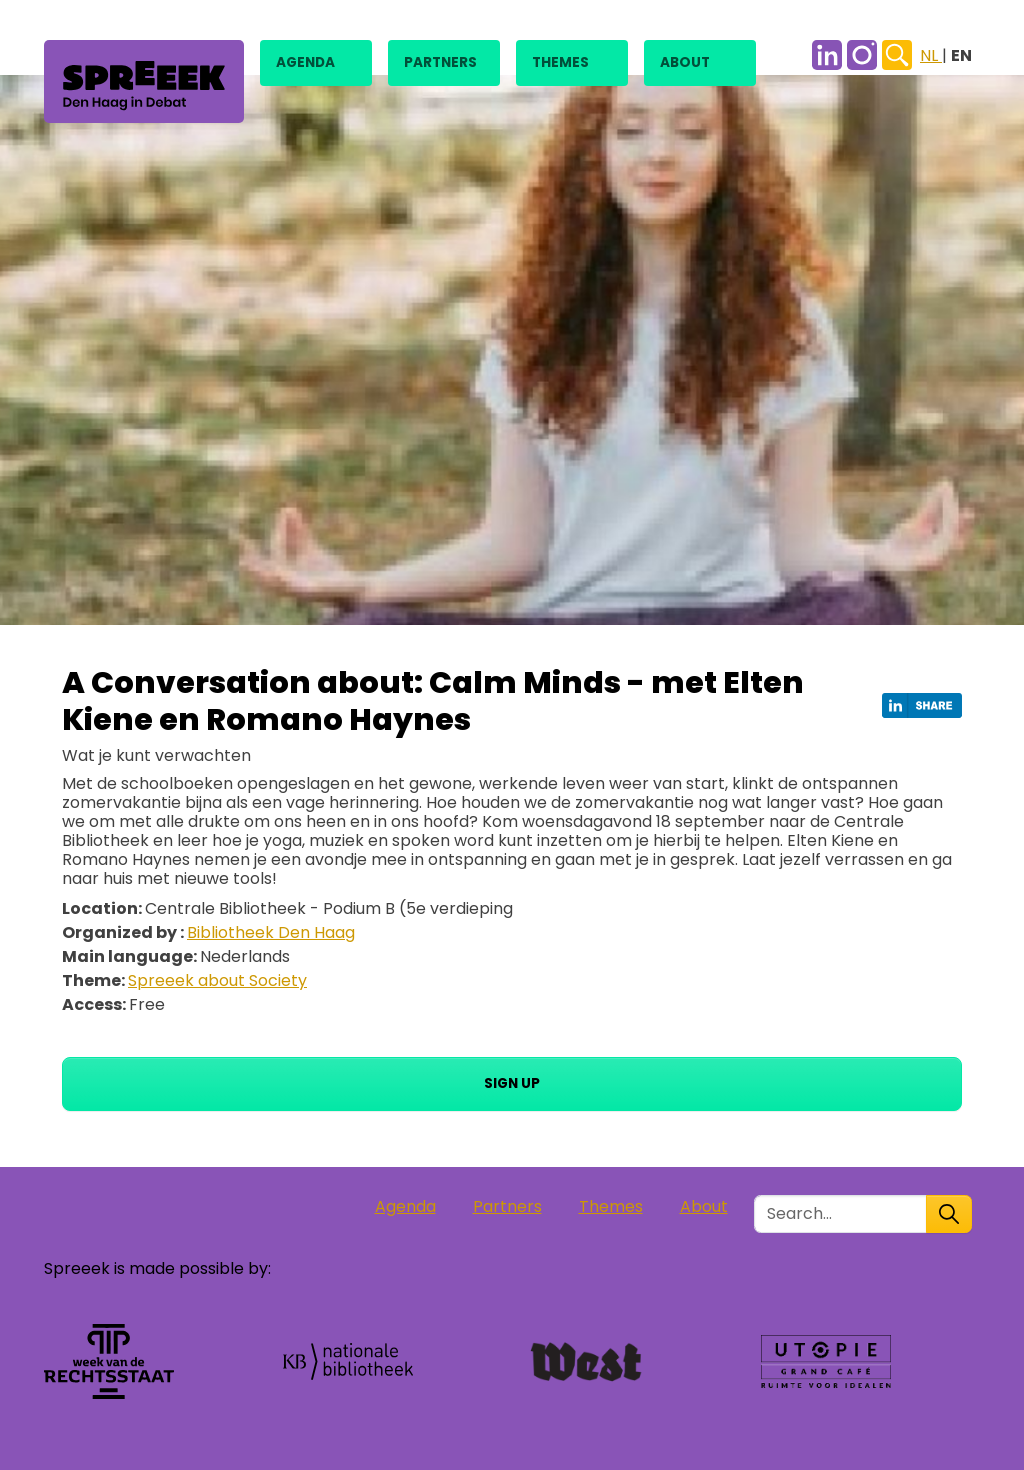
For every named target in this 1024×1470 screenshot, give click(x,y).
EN (961, 55)
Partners (440, 62)
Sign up (512, 1083)
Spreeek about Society (217, 980)
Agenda (305, 62)
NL (931, 55)
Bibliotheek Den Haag (271, 932)
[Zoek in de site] (840, 1214)
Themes (560, 62)
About (685, 62)
